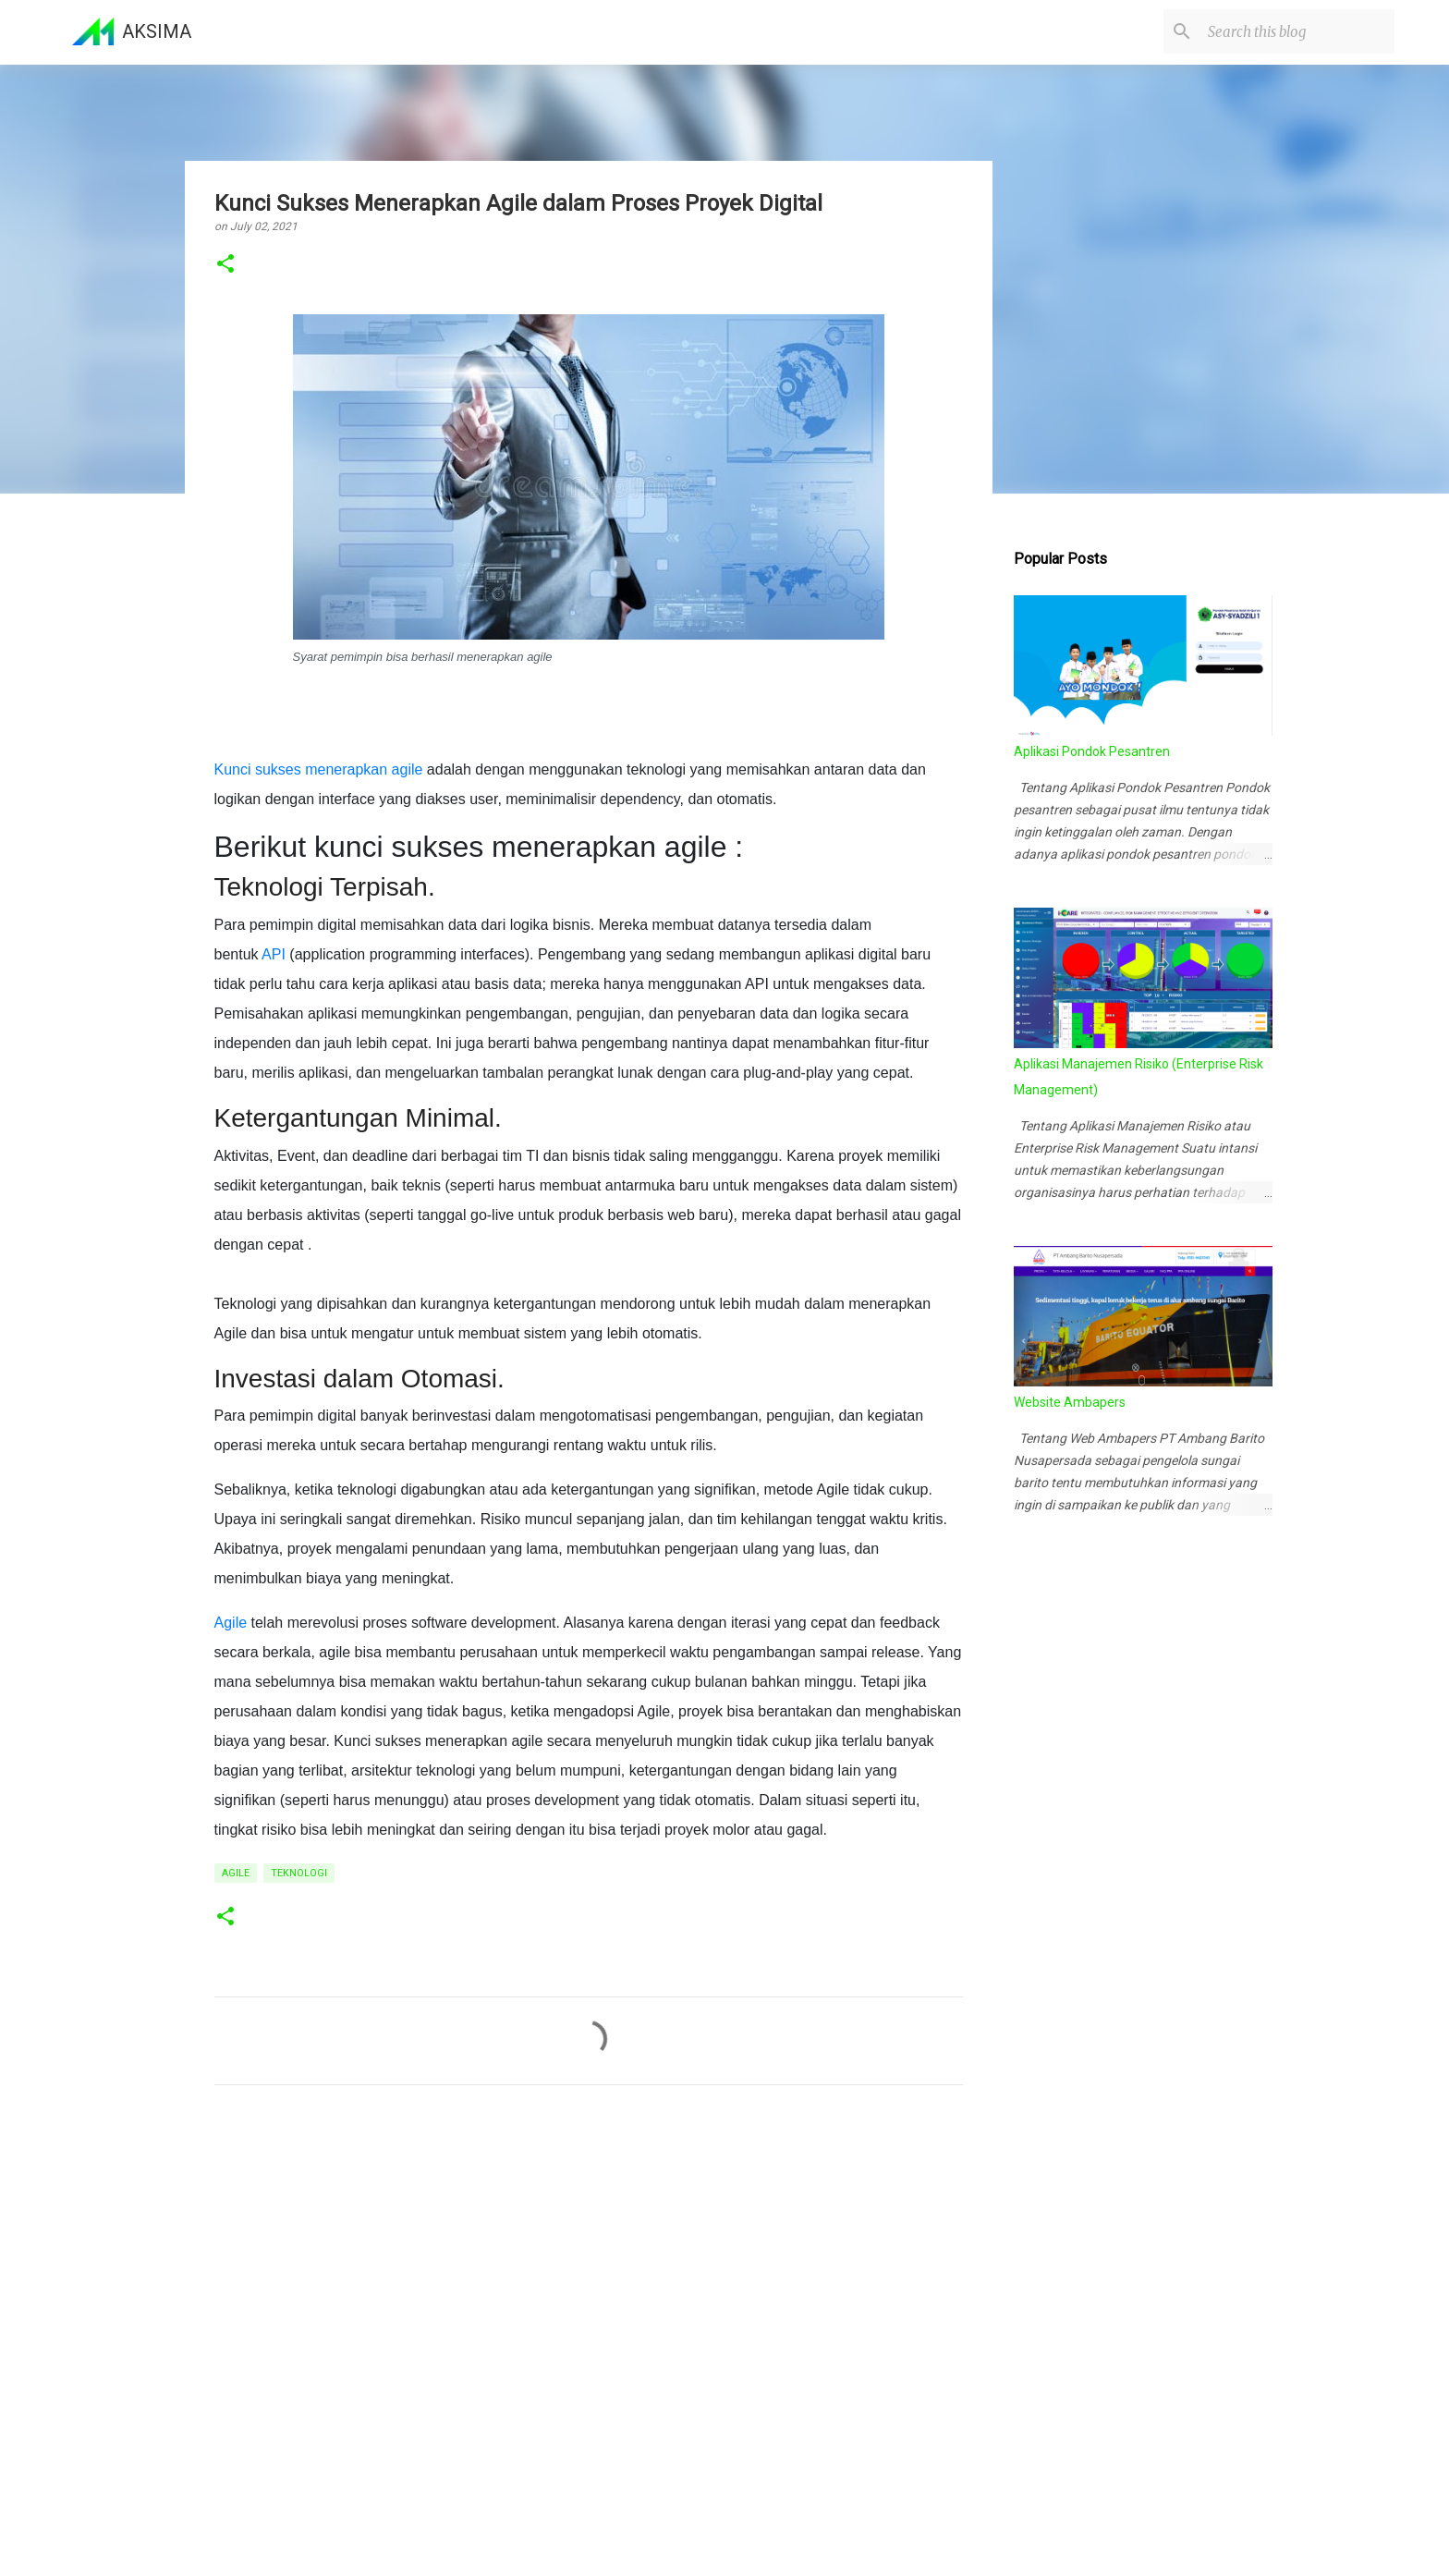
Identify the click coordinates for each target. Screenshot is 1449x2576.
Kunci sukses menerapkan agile (318, 769)
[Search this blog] (1297, 31)
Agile (231, 1622)
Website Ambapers (1070, 1402)
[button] (225, 264)
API (274, 954)
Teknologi (299, 1873)
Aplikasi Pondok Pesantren (1092, 751)
